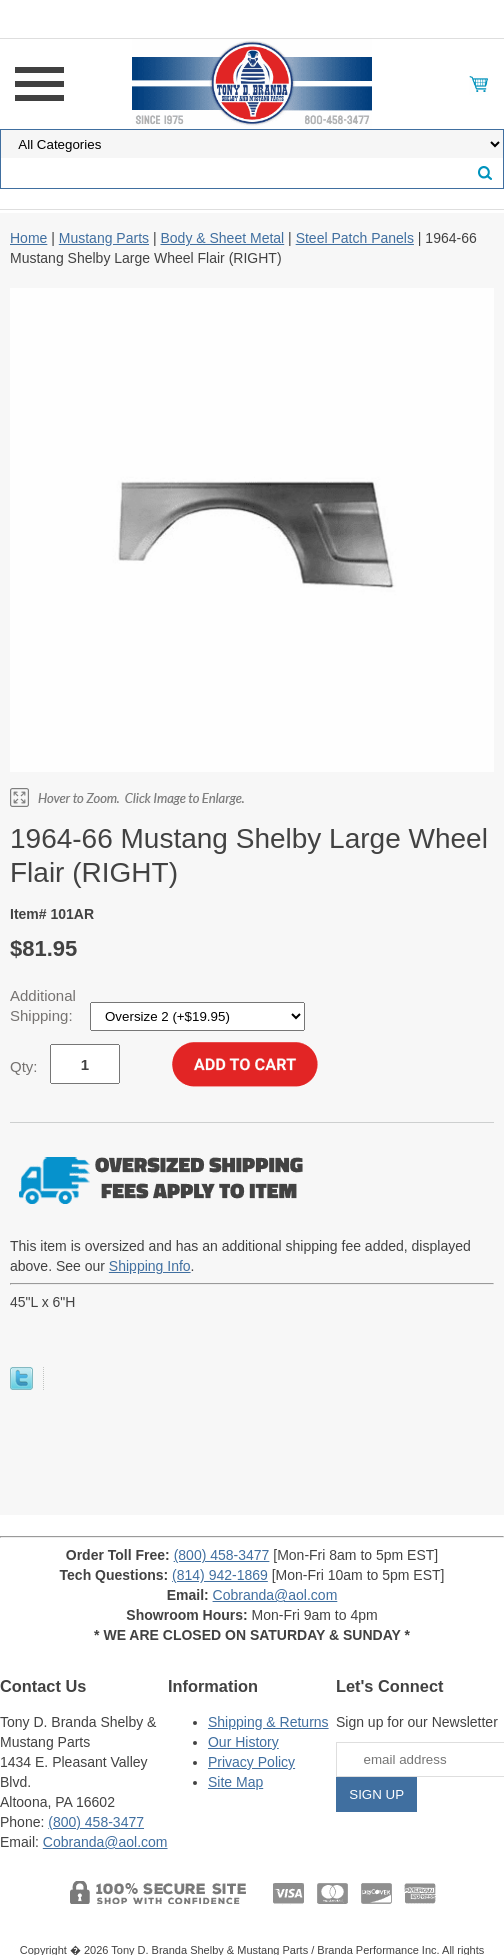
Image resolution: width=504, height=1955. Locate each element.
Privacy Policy (251, 1762)
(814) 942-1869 (220, 1575)
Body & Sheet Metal (222, 238)
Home (28, 238)
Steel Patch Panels (355, 238)
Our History (243, 1742)
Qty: (24, 1066)
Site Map (235, 1782)
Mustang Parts (104, 238)
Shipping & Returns (268, 1722)
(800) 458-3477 (222, 1555)
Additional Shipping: (43, 1005)
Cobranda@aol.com (275, 1595)
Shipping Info (150, 1266)
